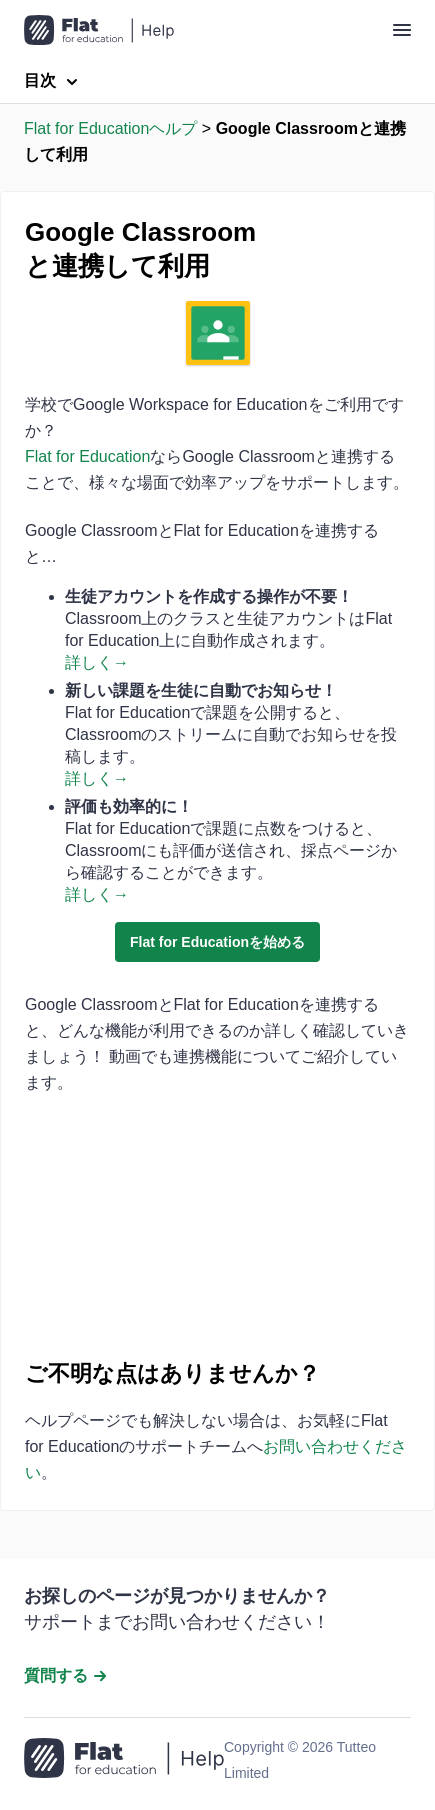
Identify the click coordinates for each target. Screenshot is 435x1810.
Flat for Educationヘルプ (110, 128)
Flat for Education (87, 456)
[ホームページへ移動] (124, 1760)
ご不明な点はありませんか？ (172, 1373)
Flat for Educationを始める (217, 942)
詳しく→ (97, 662)
